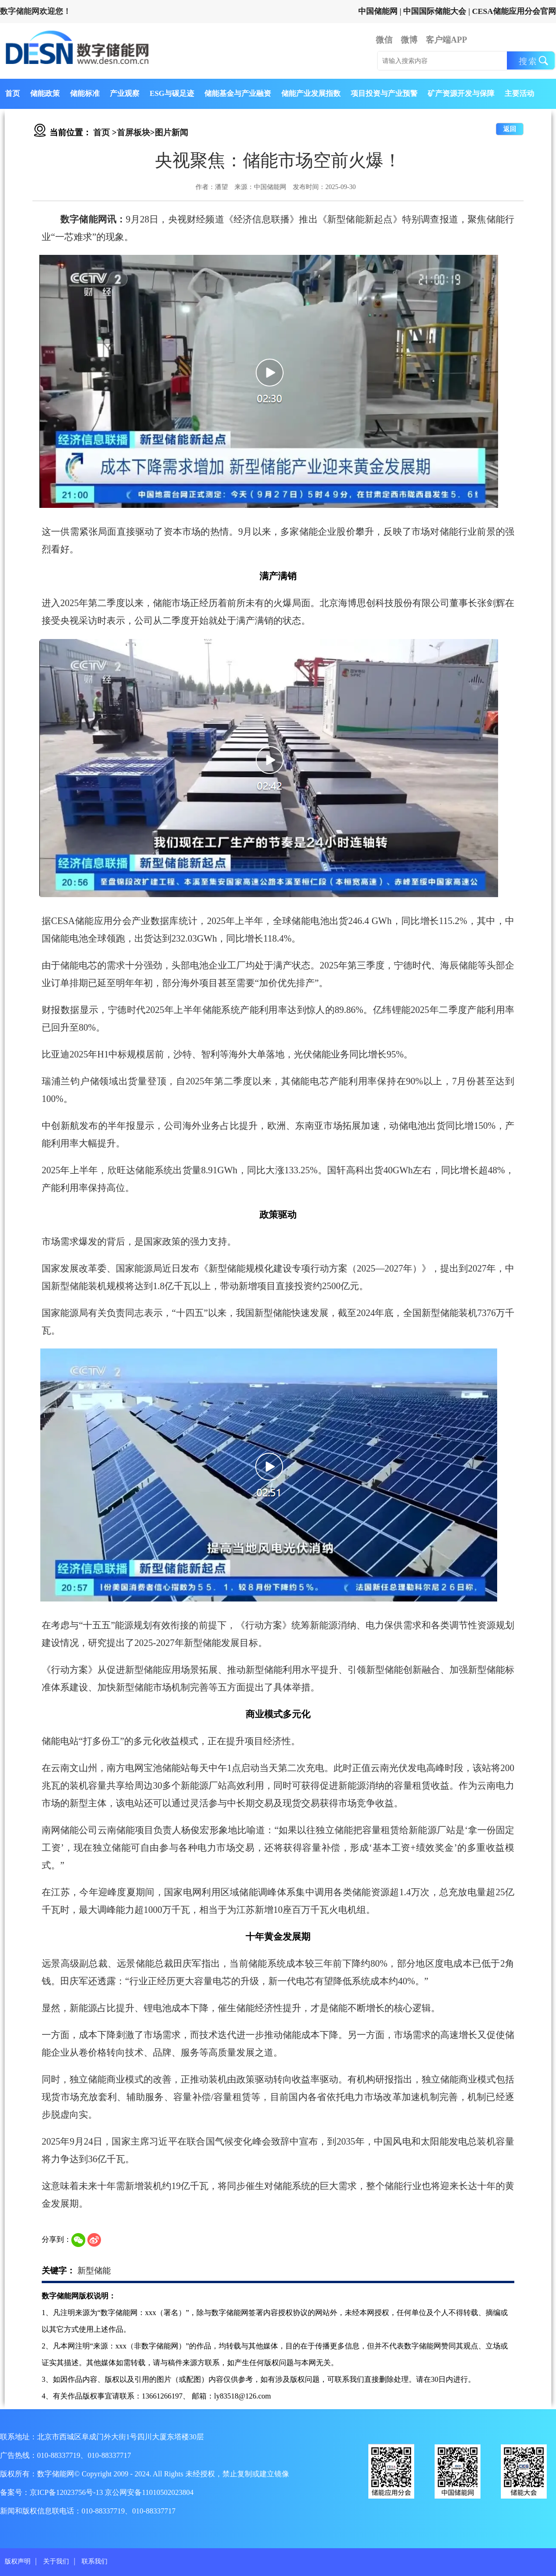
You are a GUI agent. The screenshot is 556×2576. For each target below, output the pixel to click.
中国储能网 (378, 11)
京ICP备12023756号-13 (67, 2492)
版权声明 (18, 2561)
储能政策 (45, 93)
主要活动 (519, 93)
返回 (509, 129)
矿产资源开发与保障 (461, 93)
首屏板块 (133, 132)
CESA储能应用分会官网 (514, 11)
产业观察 (124, 93)
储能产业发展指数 (311, 93)
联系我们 (94, 2561)
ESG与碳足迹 (172, 93)
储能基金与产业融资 (237, 93)
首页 (12, 93)
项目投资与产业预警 (384, 93)
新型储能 (94, 2270)
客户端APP (446, 39)
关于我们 (56, 2561)
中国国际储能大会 (434, 11)
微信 (384, 39)
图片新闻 (171, 132)
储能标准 (85, 93)
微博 (409, 39)
